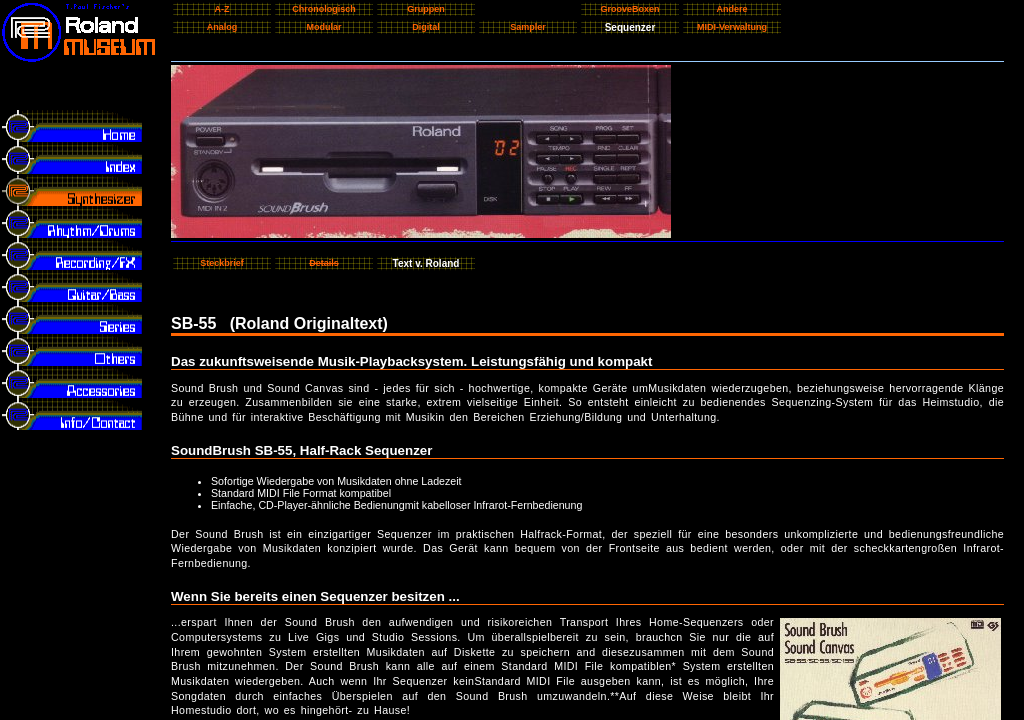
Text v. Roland (426, 263)
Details (324, 263)
